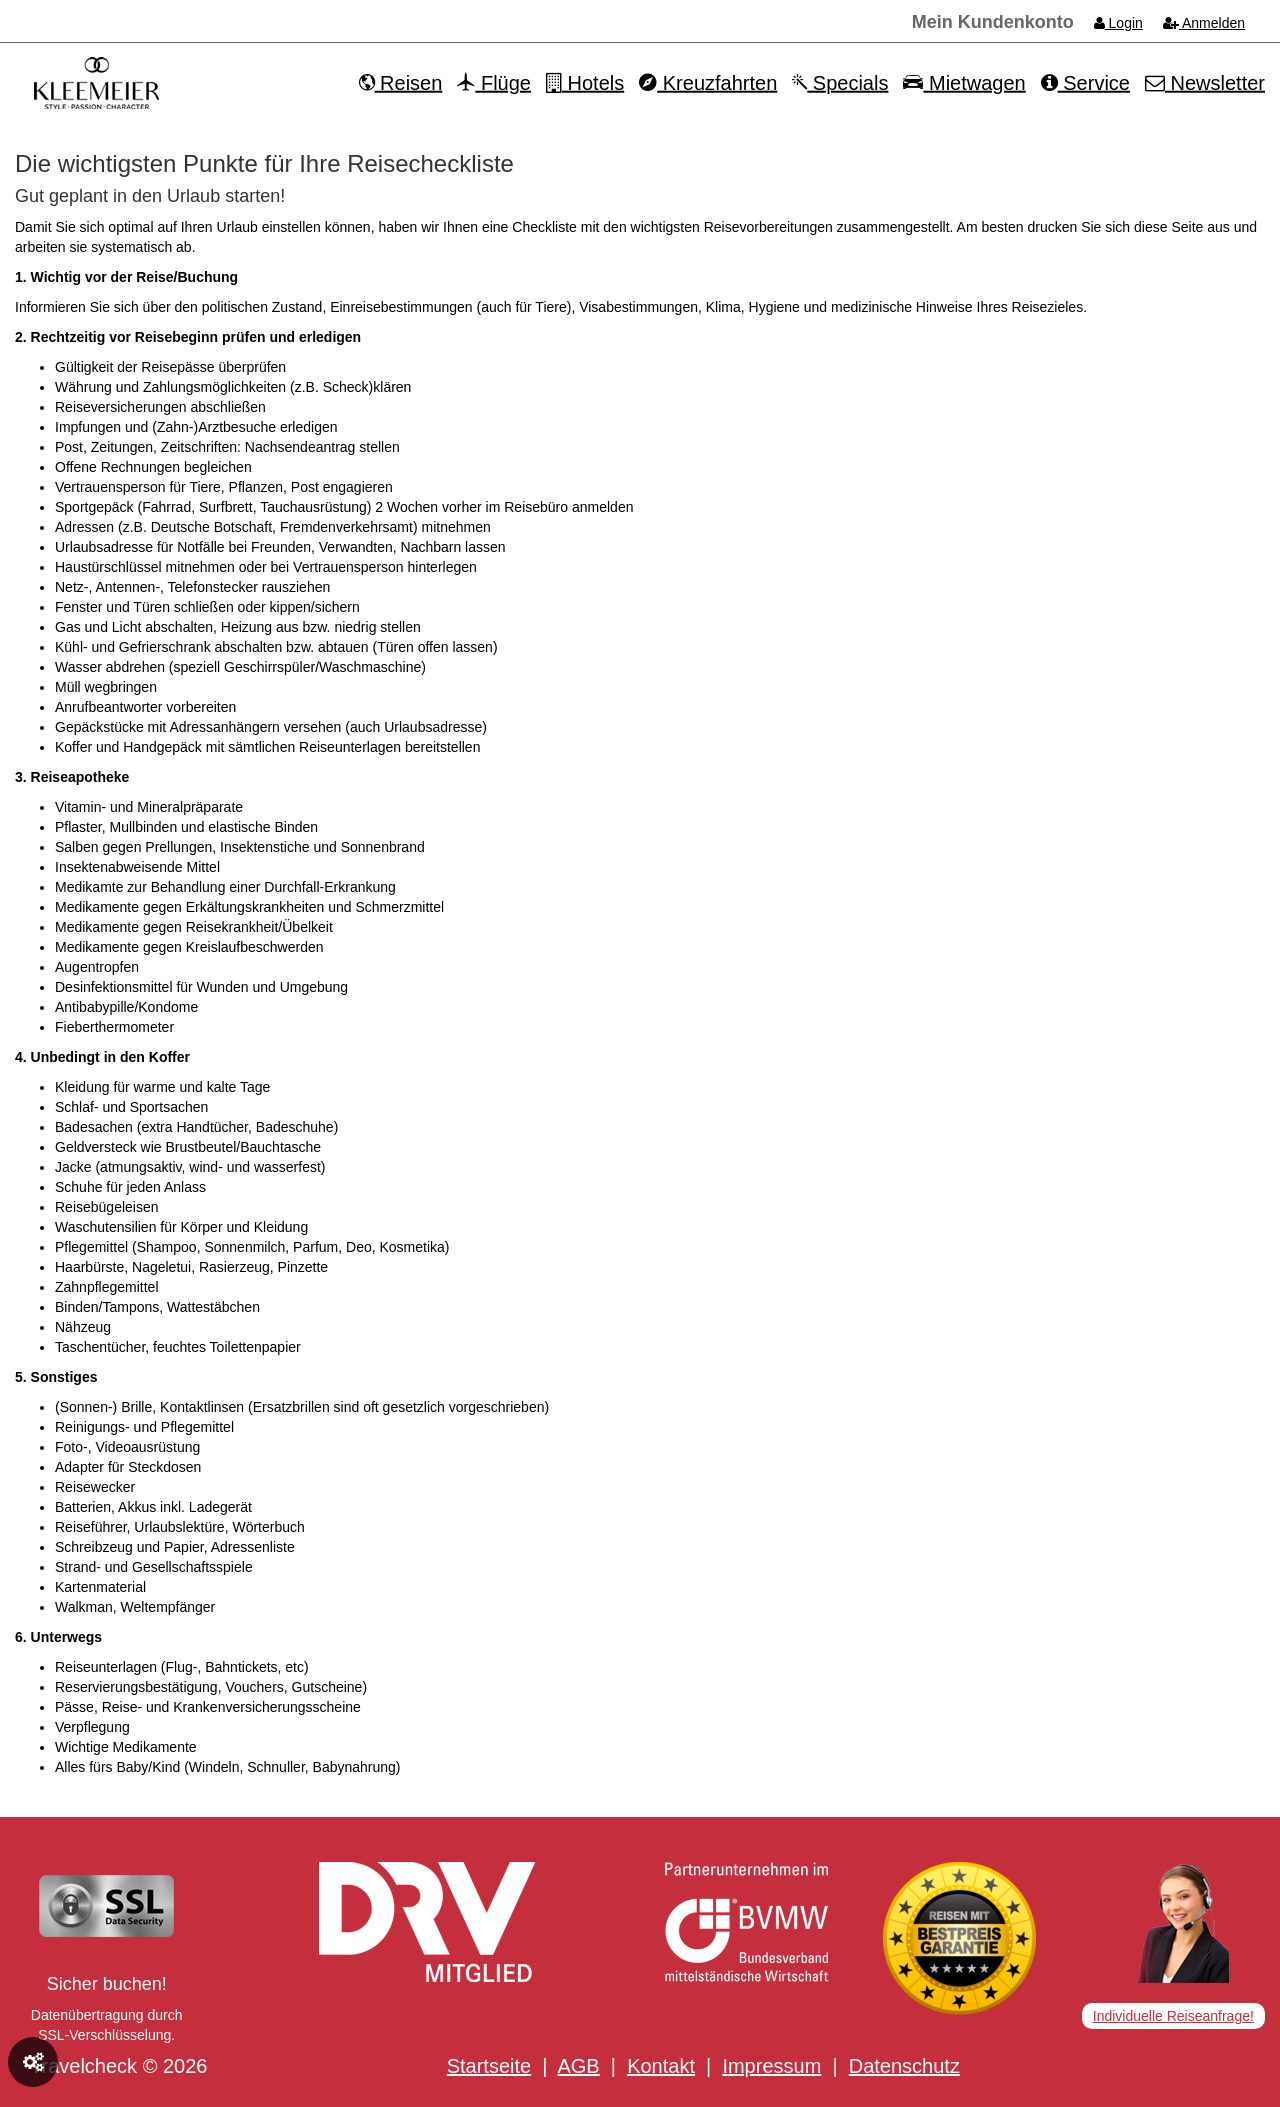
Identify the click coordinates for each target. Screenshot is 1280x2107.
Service (1085, 83)
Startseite (489, 2066)
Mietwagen (964, 83)
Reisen (401, 83)
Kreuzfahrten (708, 83)
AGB (578, 2066)
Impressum (771, 2066)
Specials (840, 83)
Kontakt (661, 2066)
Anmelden (1204, 23)
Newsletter (1205, 83)
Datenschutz (904, 2066)
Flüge (494, 83)
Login (1118, 23)
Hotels (585, 83)
